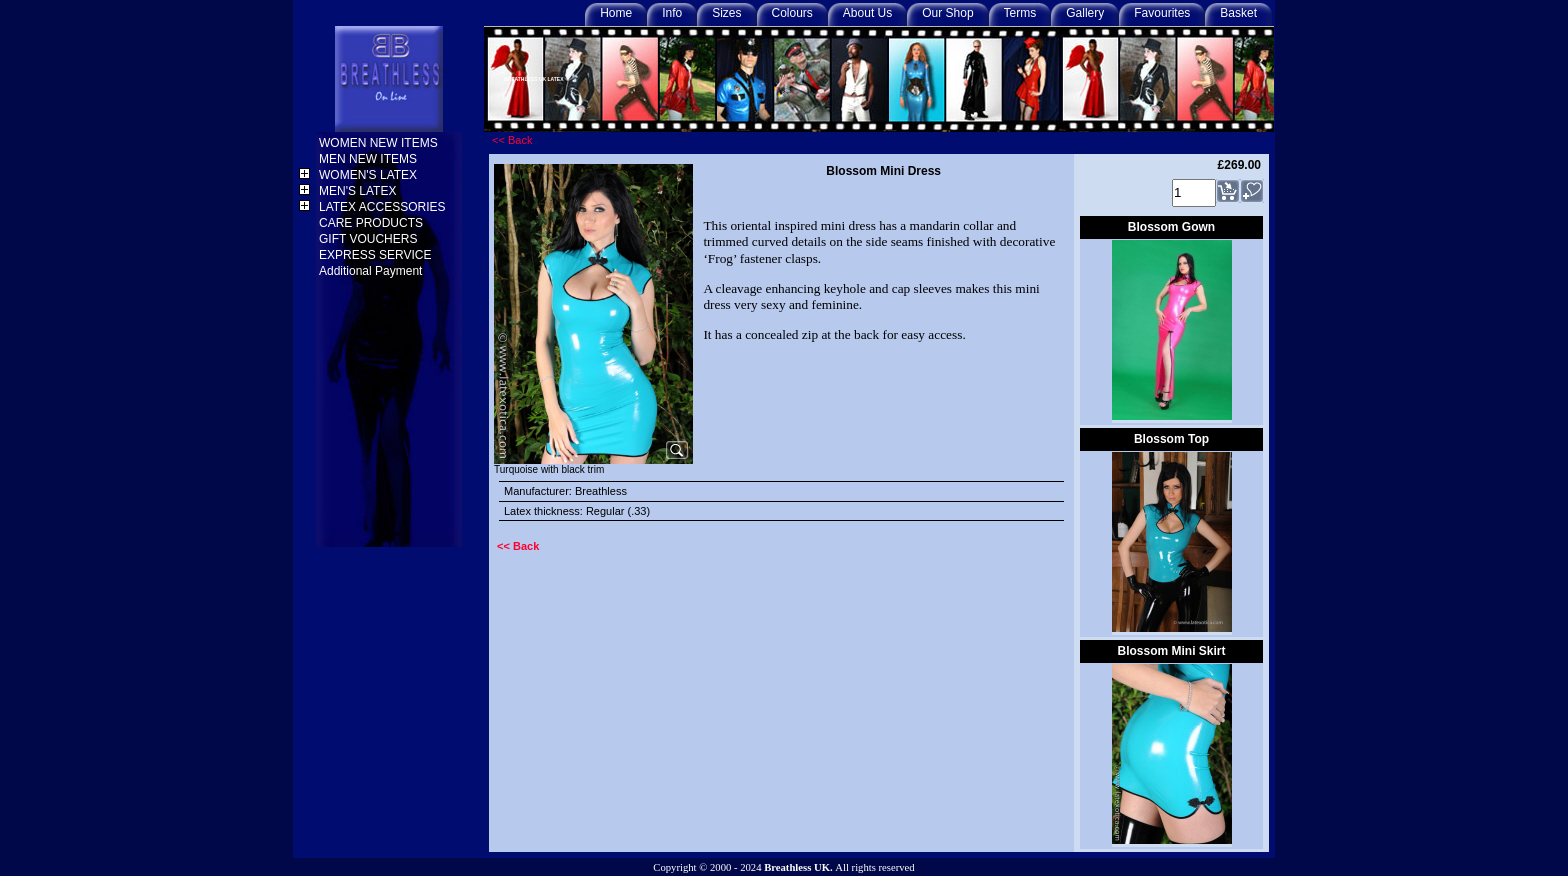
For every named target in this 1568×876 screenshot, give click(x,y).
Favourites (1162, 13)
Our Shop (947, 13)
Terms (1020, 13)
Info (672, 13)
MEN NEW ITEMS (369, 159)
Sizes (726, 13)
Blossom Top (1171, 439)
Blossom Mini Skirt (1171, 651)
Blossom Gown (1171, 227)
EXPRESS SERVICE (377, 255)
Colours (792, 13)
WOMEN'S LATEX (369, 175)
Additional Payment (372, 271)
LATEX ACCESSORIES (384, 207)
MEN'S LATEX (359, 191)
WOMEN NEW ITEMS (380, 143)
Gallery (1085, 13)
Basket (1238, 13)
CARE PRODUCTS (372, 223)
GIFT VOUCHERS (370, 239)
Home (616, 13)
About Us (867, 13)
